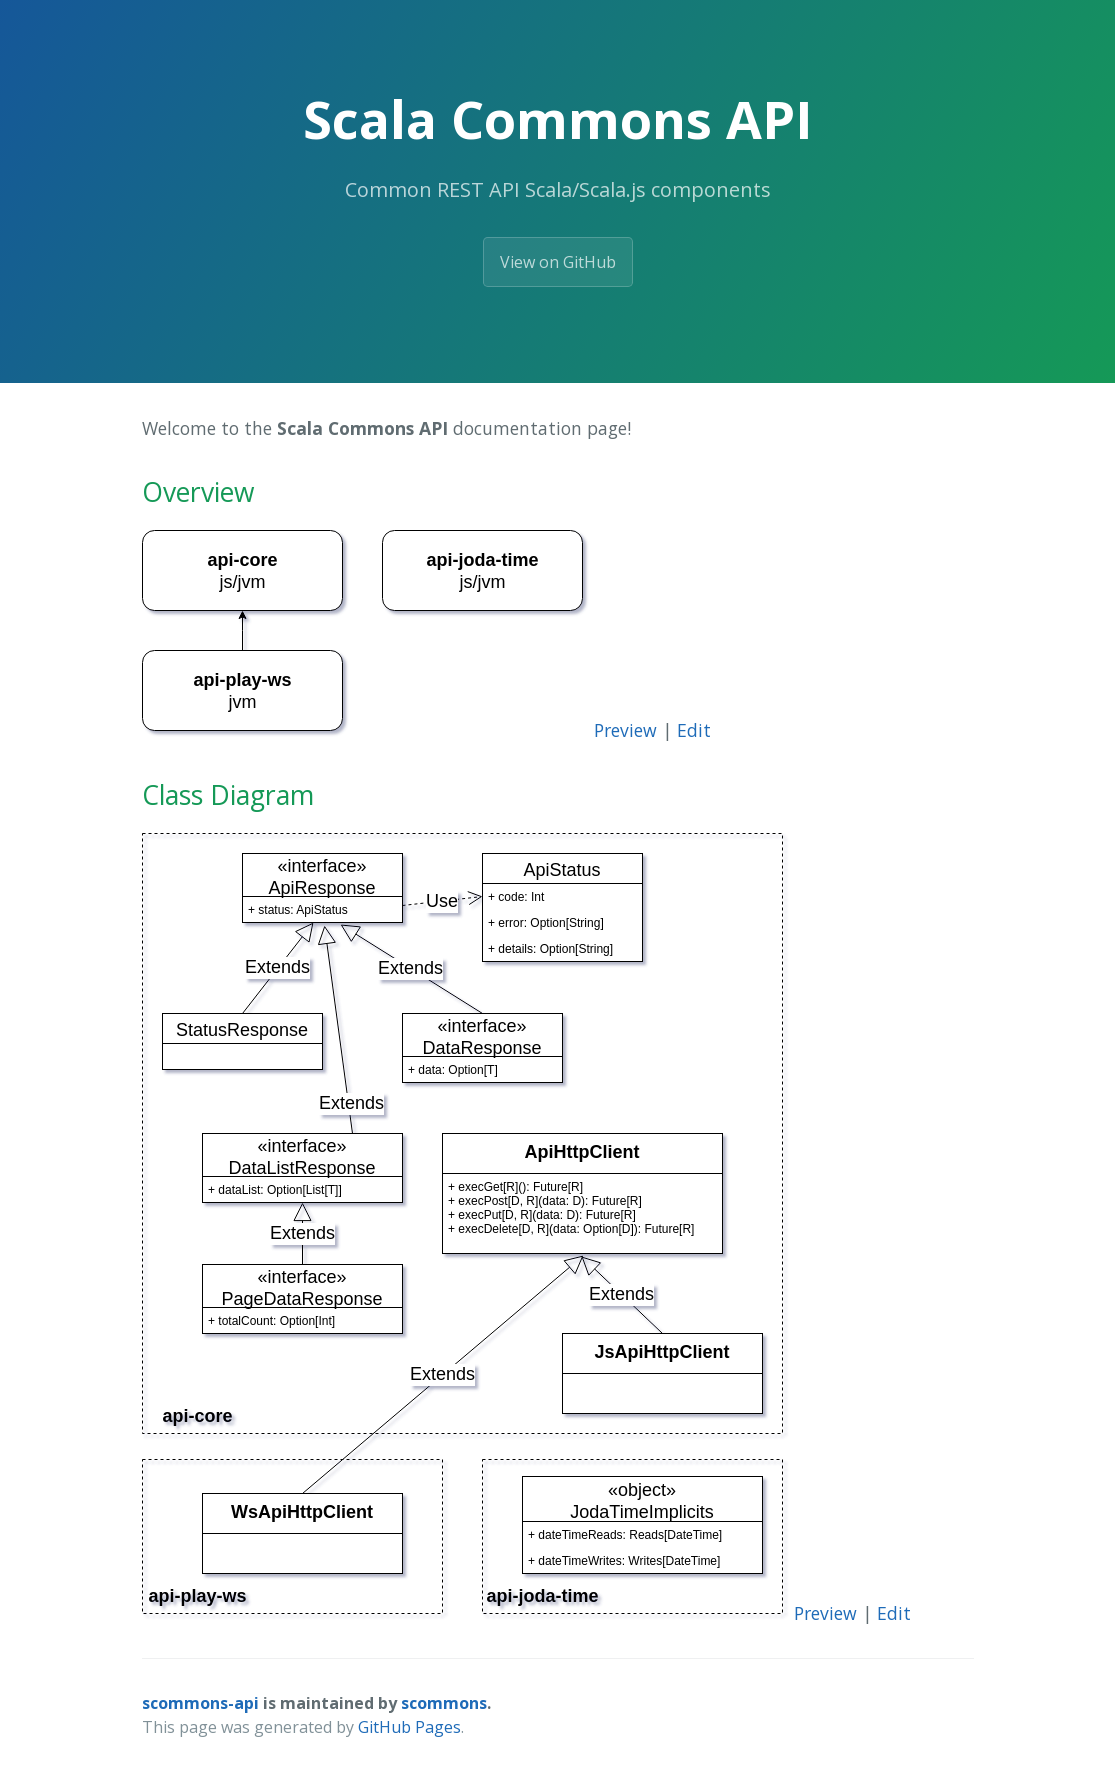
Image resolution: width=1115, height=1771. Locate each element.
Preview (625, 730)
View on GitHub (558, 262)
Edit (694, 730)
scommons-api (200, 1703)
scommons (444, 1703)
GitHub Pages (409, 1727)
